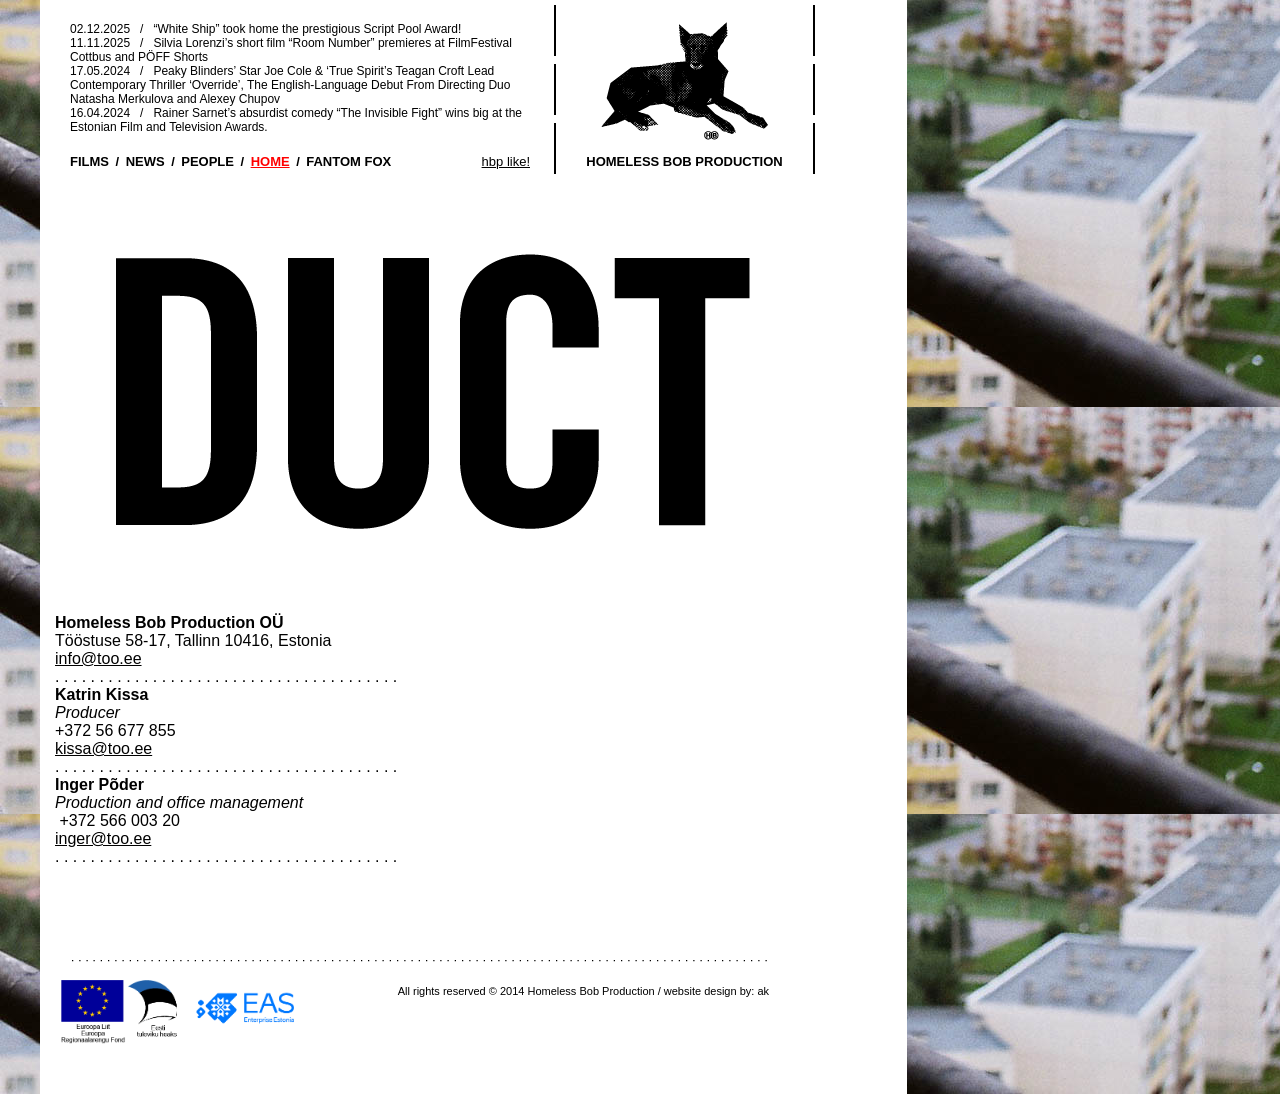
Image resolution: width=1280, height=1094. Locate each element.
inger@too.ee (103, 838)
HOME (270, 161)
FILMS (89, 161)
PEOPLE (207, 161)
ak (763, 991)
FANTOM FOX (348, 161)
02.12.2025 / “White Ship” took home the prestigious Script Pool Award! (265, 29)
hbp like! (506, 161)
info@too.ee (98, 658)
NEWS (145, 161)
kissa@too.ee (103, 748)
